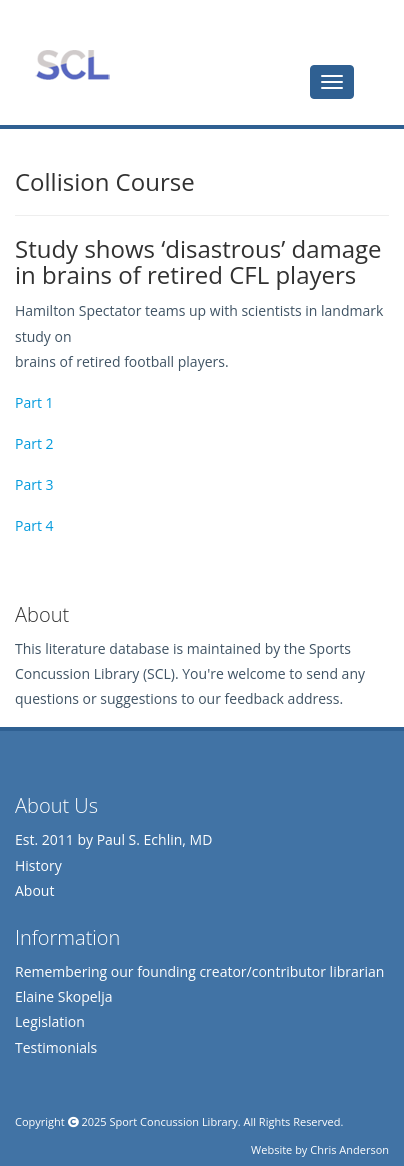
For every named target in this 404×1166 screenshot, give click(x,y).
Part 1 (34, 402)
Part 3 (34, 484)
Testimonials (56, 1047)
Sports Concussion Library (72, 65)
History (38, 865)
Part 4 (34, 525)
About (34, 890)
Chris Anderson (349, 1149)
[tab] (332, 82)
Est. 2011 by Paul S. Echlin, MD (113, 839)
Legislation (50, 1021)
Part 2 (34, 443)
